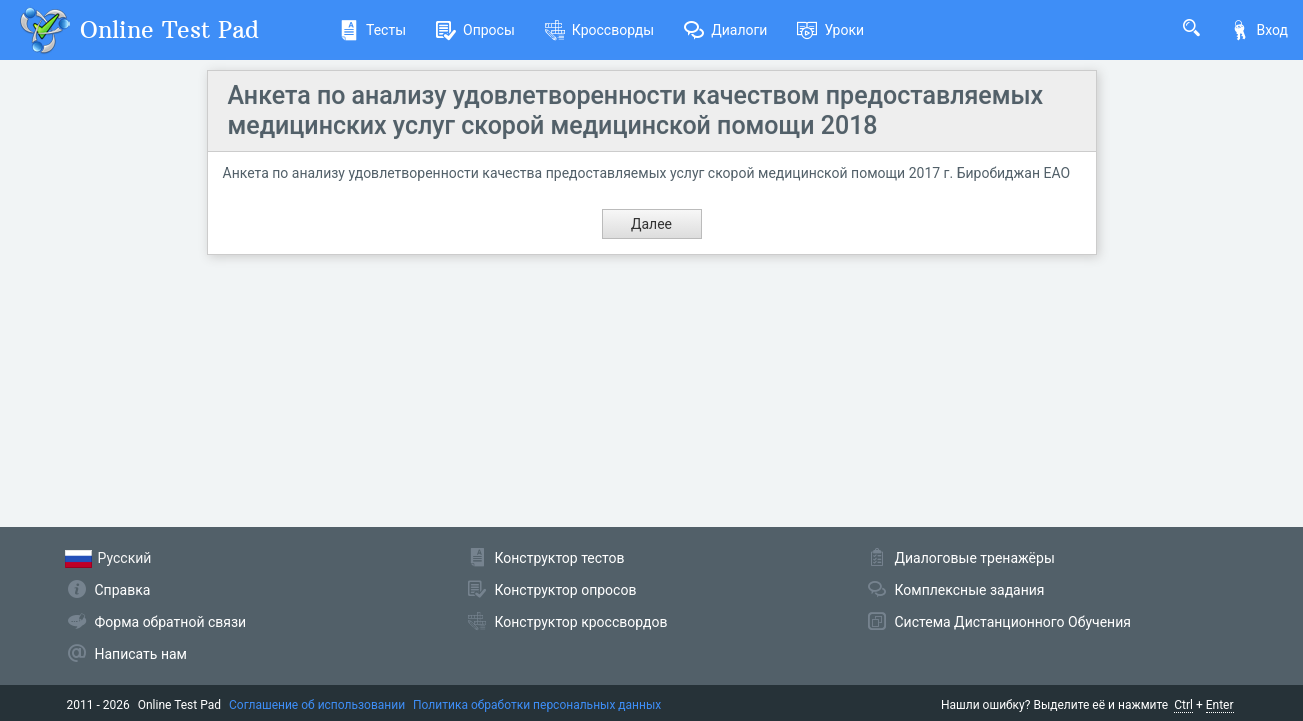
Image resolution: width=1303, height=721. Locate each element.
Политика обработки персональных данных (537, 705)
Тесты (372, 30)
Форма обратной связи (171, 622)
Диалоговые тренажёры (975, 558)
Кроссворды (599, 30)
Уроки (830, 30)
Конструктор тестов (560, 558)
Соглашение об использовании (317, 705)
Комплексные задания (970, 590)
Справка (123, 590)
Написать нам (141, 654)
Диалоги (725, 30)
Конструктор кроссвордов (581, 622)
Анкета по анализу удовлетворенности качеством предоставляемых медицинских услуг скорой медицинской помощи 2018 (636, 110)
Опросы (475, 30)
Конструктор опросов (566, 590)
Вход (1259, 30)
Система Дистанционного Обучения (1013, 622)
